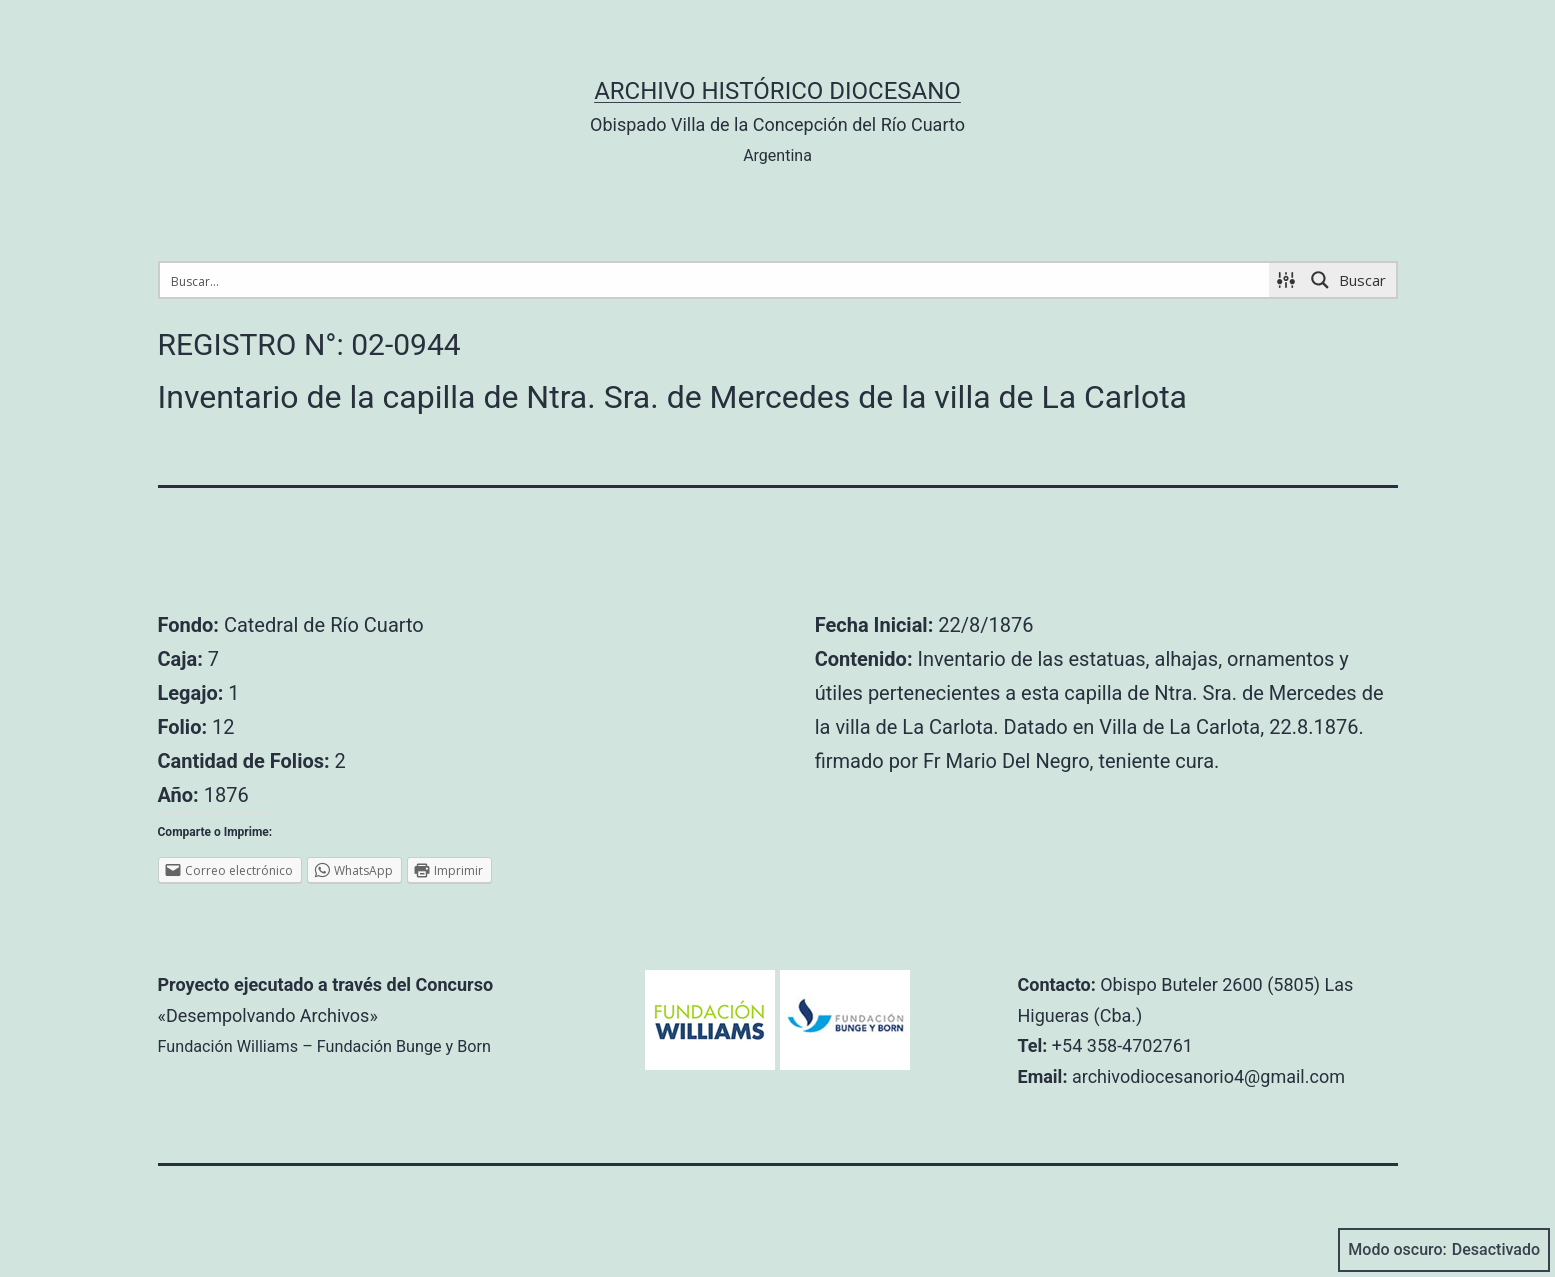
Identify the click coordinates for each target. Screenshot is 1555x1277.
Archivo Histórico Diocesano (777, 91)
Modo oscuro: (1444, 1250)
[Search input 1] (715, 280)
